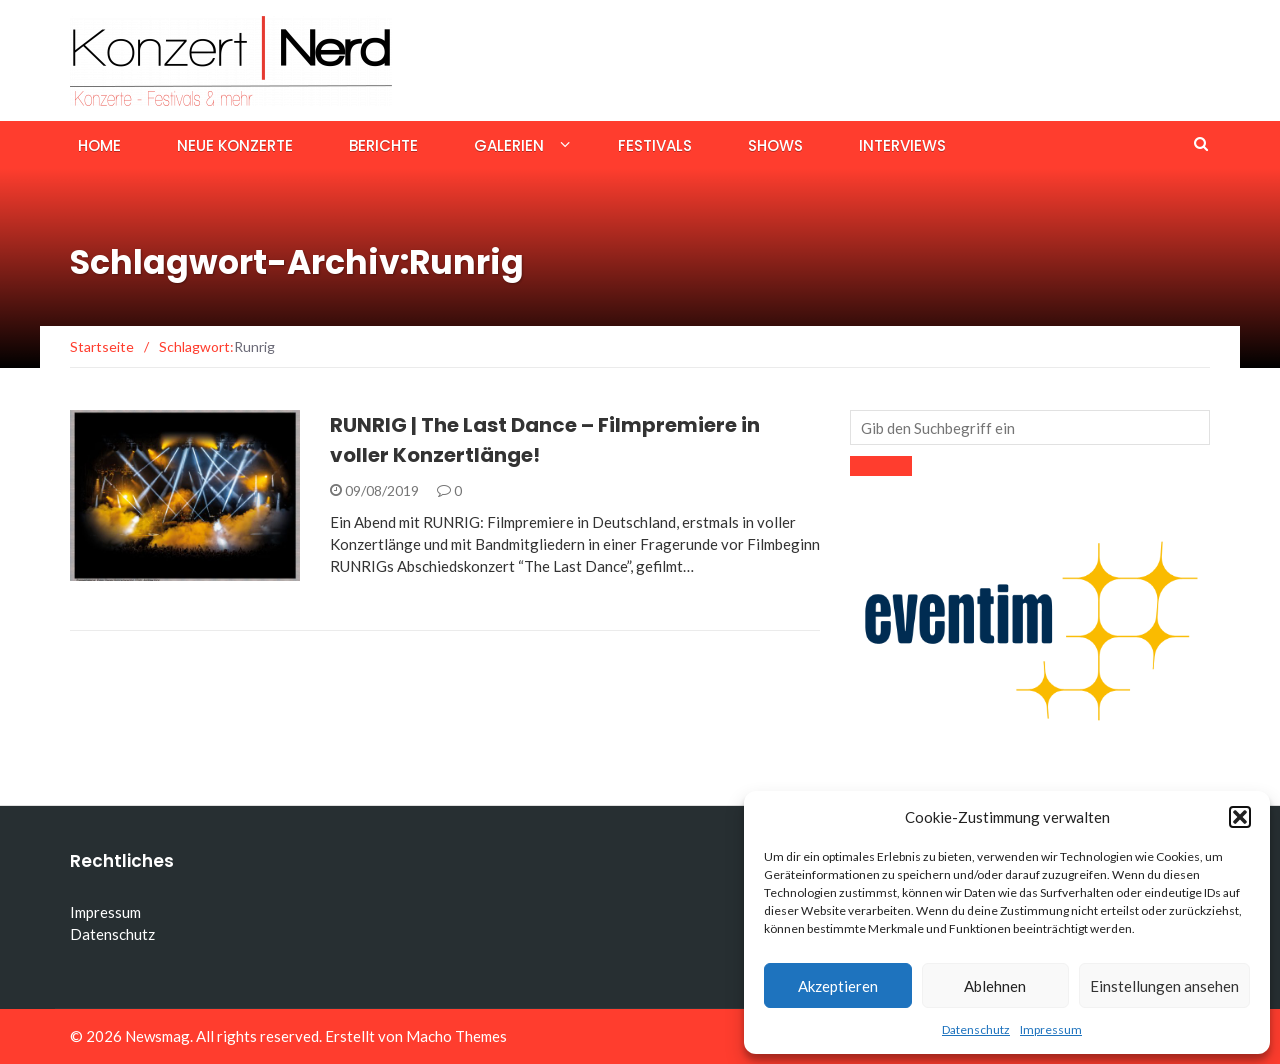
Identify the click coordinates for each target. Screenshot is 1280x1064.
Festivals (655, 145)
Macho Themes (456, 1036)
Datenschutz (976, 1029)
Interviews (902, 145)
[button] (1240, 817)
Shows (775, 145)
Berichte (383, 145)
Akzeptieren (838, 986)
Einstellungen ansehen (1164, 986)
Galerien (509, 145)
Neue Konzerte (235, 145)
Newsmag (157, 1036)
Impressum (1051, 1029)
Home (99, 145)
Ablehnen (995, 986)
